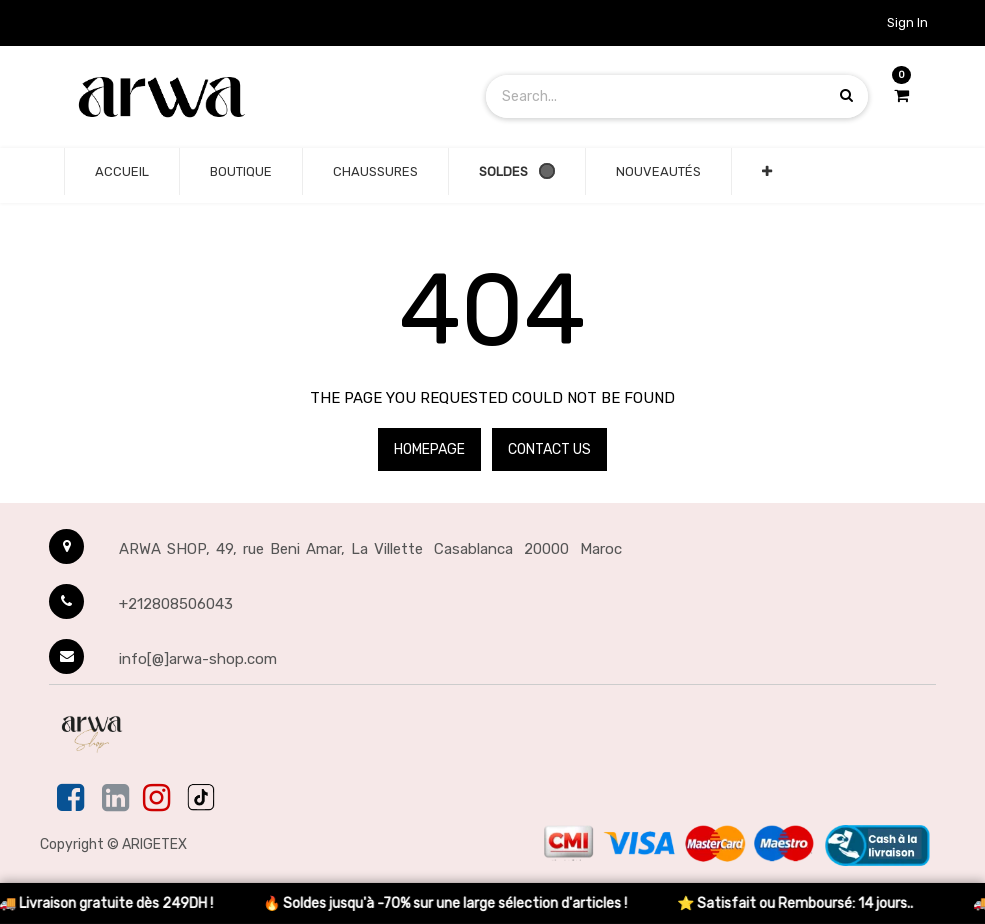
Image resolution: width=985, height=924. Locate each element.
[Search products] (846, 95)
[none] (122, 172)
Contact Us (549, 449)
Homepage (429, 449)
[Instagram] (156, 799)
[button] (767, 172)
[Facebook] (72, 799)
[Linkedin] (115, 799)
